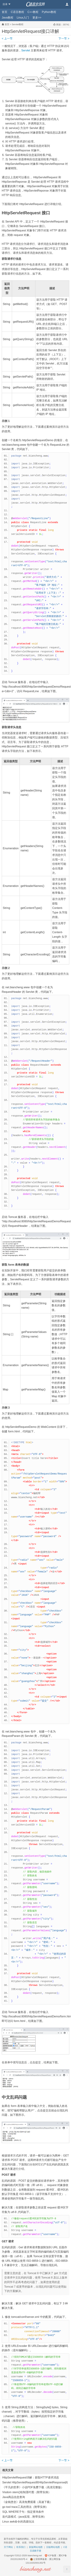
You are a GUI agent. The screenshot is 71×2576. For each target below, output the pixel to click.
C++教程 (33, 11)
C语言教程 (17, 11)
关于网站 (8, 2547)
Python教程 (49, 11)
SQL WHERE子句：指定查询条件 (23, 2511)
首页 (4, 11)
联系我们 (20, 2547)
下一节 (63, 38)
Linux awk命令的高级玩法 (18, 2521)
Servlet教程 (17, 24)
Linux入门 (23, 17)
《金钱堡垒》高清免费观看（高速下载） (27, 2501)
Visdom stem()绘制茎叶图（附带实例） (26, 2492)
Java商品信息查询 (13, 2497)
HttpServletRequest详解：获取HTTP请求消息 (30, 2477)
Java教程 (7, 17)
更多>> (36, 17)
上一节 (7, 38)
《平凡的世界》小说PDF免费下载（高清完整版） (33, 2487)
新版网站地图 (36, 2547)
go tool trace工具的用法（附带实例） (25, 2506)
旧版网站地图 (53, 2547)
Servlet (25, 50)
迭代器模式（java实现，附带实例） (24, 2516)
